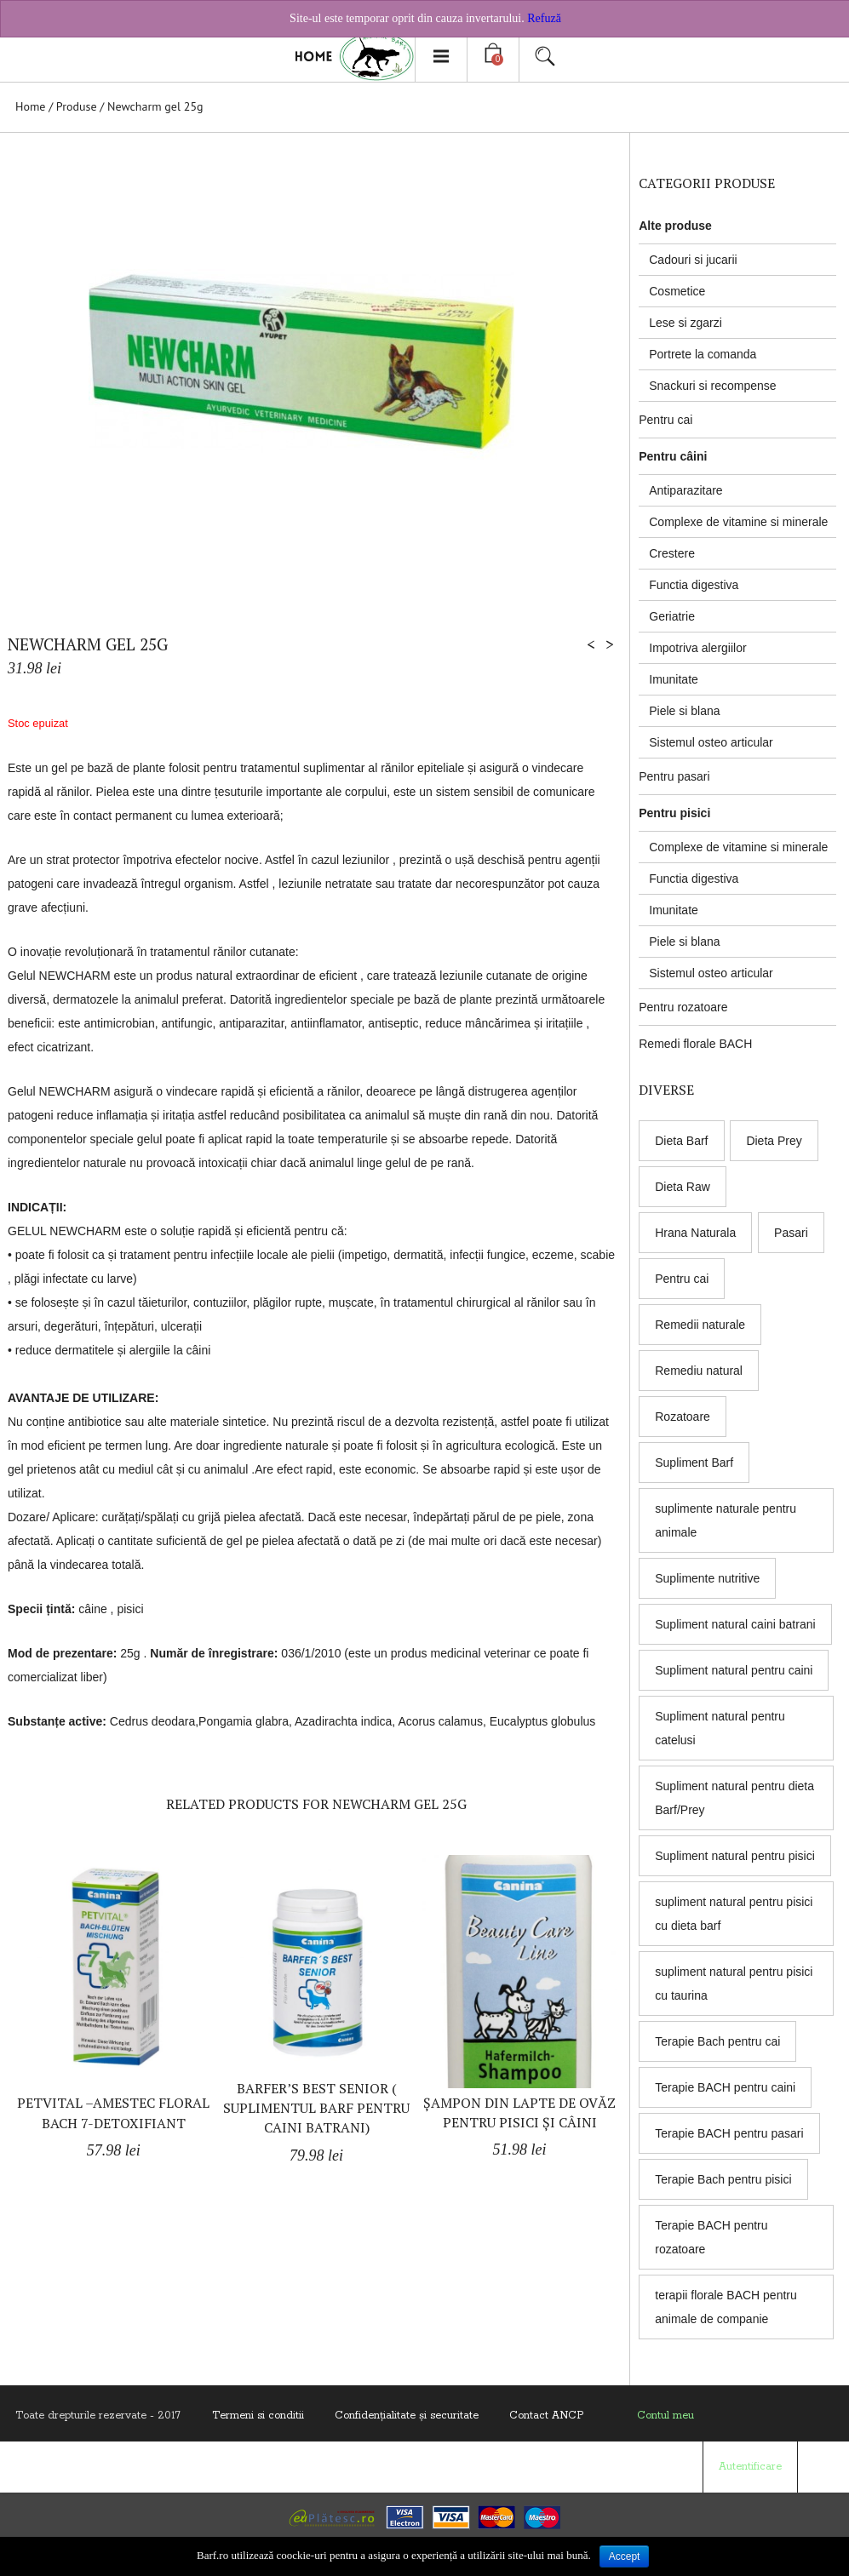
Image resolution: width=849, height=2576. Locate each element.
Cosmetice (677, 291)
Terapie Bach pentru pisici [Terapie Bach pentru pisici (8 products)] (723, 2179)
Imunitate (673, 679)
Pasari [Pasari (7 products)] (791, 1232)
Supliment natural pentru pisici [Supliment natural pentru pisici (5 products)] (735, 1856)
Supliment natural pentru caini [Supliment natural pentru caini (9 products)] (733, 1670)
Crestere (672, 553)
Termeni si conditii (258, 2415)
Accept (624, 2556)
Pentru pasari (674, 776)
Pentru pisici (674, 813)
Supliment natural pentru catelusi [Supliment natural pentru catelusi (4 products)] (720, 1728)
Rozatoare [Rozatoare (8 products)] (682, 1416)
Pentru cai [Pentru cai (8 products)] (681, 1278)
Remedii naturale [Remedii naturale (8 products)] (700, 1324)
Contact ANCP (546, 2415)
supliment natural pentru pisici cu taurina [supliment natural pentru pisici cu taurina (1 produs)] (733, 1983)
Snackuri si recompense (712, 385)
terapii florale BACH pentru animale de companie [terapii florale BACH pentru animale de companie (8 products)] (726, 2307)
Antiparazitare (685, 490)
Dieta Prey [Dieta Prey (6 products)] (773, 1141)
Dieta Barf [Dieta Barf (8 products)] (681, 1141)
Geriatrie (672, 616)
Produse (76, 106)
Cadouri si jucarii (693, 259)
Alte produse (675, 225)
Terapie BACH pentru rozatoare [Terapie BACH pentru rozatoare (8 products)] (711, 2237)
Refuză (544, 18)
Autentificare (750, 2466)
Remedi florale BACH (695, 1043)
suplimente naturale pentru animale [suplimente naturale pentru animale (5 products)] (725, 1520)
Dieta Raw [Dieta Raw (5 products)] (682, 1187)
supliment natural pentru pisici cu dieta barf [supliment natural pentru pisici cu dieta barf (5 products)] (733, 1913)
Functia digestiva (693, 585)
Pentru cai (665, 419)
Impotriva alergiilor (697, 648)
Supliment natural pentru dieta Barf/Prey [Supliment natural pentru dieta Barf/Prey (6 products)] (734, 1798)
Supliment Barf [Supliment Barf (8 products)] (694, 1462)
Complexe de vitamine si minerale (738, 522)
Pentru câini (673, 456)
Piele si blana (684, 711)
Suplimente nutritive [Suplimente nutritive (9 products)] (707, 1578)
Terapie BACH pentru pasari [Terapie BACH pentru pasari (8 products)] (729, 2133)
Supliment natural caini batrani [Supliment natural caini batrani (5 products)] (735, 1624)
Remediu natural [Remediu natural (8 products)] (699, 1370)
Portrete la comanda (702, 354)
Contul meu (665, 2415)
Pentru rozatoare (683, 1007)
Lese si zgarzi (685, 322)
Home (30, 106)
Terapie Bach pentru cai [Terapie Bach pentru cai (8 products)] (717, 2041)
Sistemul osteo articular (711, 742)
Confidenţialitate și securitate (407, 2415)
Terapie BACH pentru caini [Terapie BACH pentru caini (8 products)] (725, 2087)
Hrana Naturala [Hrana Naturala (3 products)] (695, 1232)
